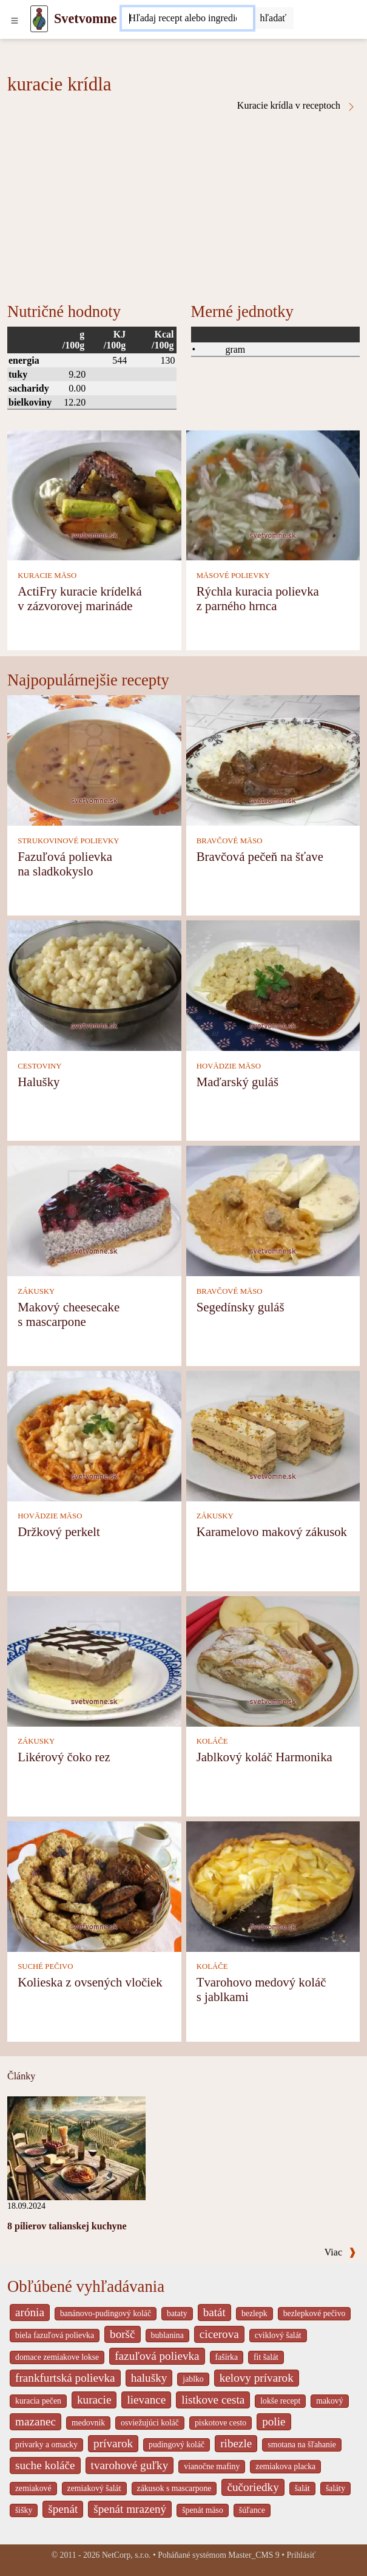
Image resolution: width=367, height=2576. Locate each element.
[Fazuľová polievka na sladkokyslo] (94, 760)
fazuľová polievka (157, 2356)
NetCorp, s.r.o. (126, 2555)
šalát (302, 2488)
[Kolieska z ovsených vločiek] (94, 1885)
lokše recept (280, 2400)
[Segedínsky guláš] (273, 1210)
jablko (193, 2379)
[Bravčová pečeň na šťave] (273, 760)
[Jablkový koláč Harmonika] (273, 1660)
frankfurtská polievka (65, 2377)
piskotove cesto (220, 2422)
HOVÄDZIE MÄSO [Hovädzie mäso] (229, 1066)
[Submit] (273, 18)
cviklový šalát (278, 2335)
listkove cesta (212, 2399)
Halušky (38, 1082)
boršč (122, 2334)
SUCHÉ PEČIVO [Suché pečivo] (45, 1966)
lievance (146, 2399)
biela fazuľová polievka (54, 2335)
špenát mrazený (129, 2509)
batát (214, 2312)
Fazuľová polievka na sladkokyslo (65, 863)
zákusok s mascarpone (174, 2488)
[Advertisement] (183, 203)
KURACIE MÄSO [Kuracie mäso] (47, 575)
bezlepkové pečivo (314, 2313)
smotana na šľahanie (302, 2444)
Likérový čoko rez (64, 1757)
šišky (23, 2510)
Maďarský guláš (237, 1082)
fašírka (226, 2357)
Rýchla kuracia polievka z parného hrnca (258, 598)
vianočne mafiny (212, 2466)
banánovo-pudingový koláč (105, 2313)
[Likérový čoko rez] (94, 1660)
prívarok (113, 2443)
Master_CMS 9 (253, 2555)
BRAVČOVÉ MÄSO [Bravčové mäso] (230, 841)
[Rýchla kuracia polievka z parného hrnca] (273, 494)
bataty (177, 2313)
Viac (340, 2252)
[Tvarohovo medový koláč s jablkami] (273, 1885)
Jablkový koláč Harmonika (264, 1757)
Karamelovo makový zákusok (272, 1531)
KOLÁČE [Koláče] (212, 1741)
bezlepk (254, 2313)
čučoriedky (252, 2487)
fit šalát (266, 2357)
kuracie (94, 2399)
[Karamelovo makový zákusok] (273, 1435)
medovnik (88, 2422)
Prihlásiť (300, 2555)
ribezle (236, 2443)
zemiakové (33, 2488)
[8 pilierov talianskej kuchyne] (76, 2147)
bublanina (167, 2335)
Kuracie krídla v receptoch (296, 105)
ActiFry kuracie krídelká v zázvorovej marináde (79, 598)
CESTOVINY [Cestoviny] (39, 1066)
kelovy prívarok (257, 2377)
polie (273, 2421)
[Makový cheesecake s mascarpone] (94, 1210)
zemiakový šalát (94, 2488)
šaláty (335, 2488)
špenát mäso (202, 2510)
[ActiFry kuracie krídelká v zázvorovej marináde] (94, 494)
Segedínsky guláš (241, 1307)
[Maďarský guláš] (273, 984)
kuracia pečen (38, 2400)
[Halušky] (94, 984)
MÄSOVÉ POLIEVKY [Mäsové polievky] (233, 575)
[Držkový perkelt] (94, 1435)
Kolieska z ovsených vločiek (90, 1982)
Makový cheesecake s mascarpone (69, 1314)
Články (21, 2076)
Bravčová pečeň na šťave (260, 856)
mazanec (35, 2421)
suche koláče (45, 2465)
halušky (149, 2377)
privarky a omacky (46, 2444)
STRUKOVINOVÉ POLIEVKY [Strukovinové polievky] (68, 841)
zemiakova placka (285, 2466)
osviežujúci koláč (150, 2422)
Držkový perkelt (59, 1531)
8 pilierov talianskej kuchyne (67, 2226)
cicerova (219, 2334)
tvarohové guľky (130, 2465)
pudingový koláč (176, 2444)
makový (329, 2400)
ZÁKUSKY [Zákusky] (36, 1291)
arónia (29, 2312)
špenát (63, 2509)
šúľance (252, 2510)
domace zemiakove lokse (57, 2357)
